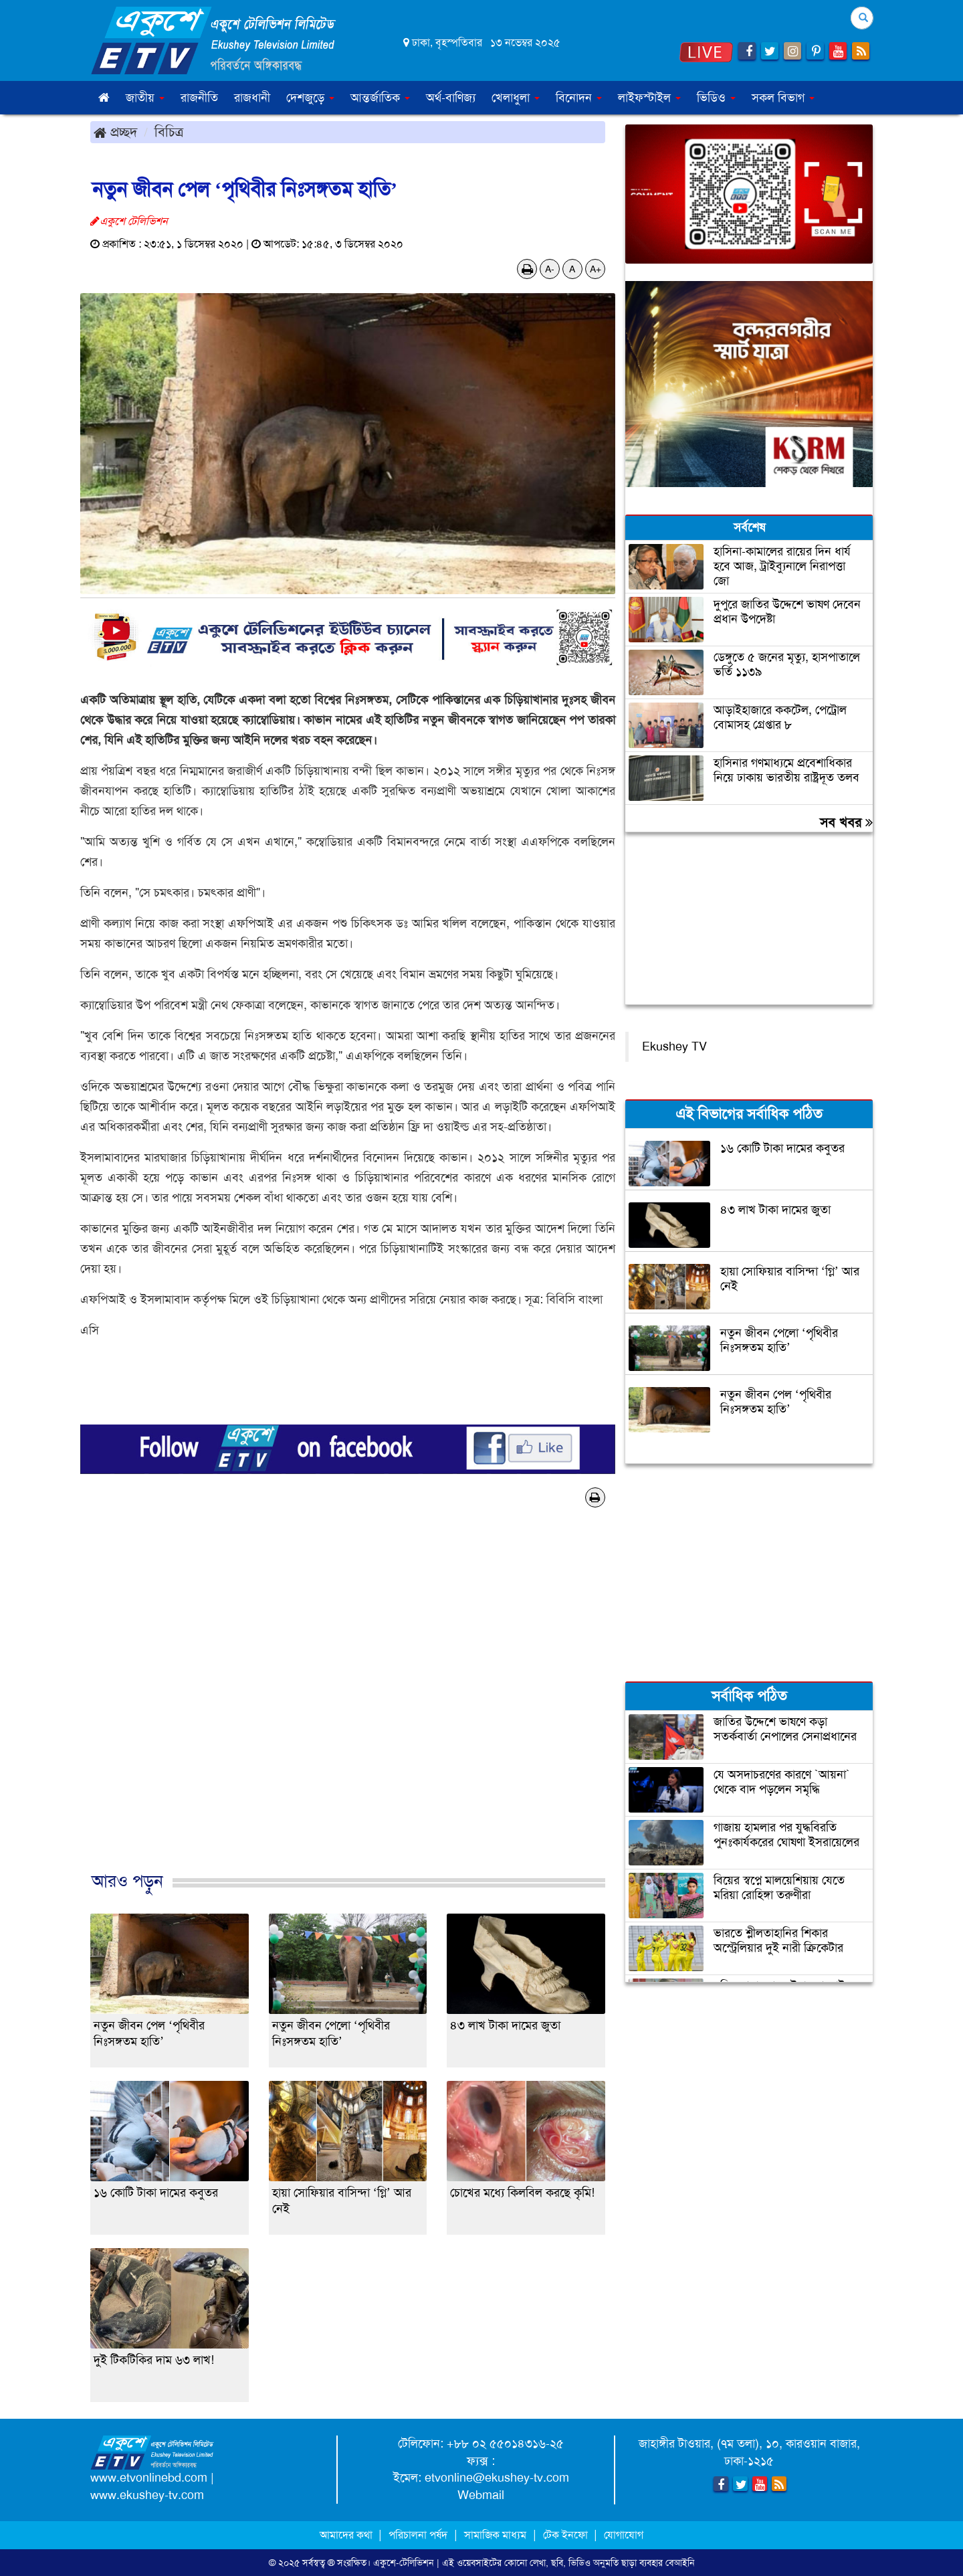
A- (549, 269)
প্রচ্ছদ (115, 132)
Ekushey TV (674, 1046)
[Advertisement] (347, 1703)
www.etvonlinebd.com (148, 2478)
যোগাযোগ (623, 2535)
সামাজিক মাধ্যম (495, 2535)
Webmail (480, 2495)
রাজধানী (252, 98)
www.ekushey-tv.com (147, 2495)
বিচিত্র (168, 132)
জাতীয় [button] (145, 98)
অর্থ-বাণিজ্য (450, 98)
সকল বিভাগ (783, 98)
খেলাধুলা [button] (516, 98)
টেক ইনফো (567, 2535)
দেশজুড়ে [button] (310, 98)
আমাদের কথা (347, 2535)
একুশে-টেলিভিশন (403, 2563)
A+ (595, 269)
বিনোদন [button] (579, 98)
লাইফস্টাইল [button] (649, 98)
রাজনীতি (199, 98)
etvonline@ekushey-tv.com (497, 2478)
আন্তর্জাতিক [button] (380, 98)
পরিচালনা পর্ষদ (418, 2535)
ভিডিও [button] (716, 98)
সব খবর (846, 822)
